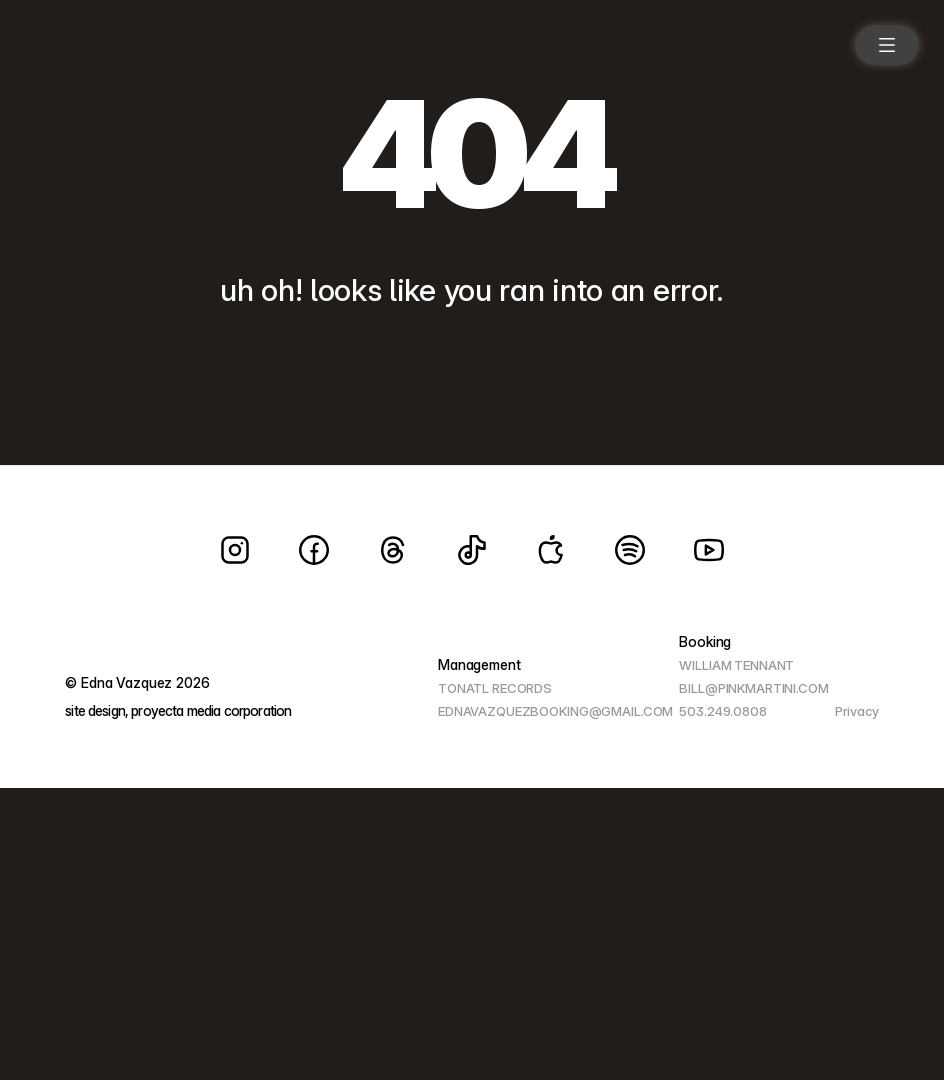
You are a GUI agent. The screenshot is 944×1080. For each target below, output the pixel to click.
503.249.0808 (722, 711)
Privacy (857, 711)
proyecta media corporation (211, 710)
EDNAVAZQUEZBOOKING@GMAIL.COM (555, 711)
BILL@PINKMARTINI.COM (753, 688)
